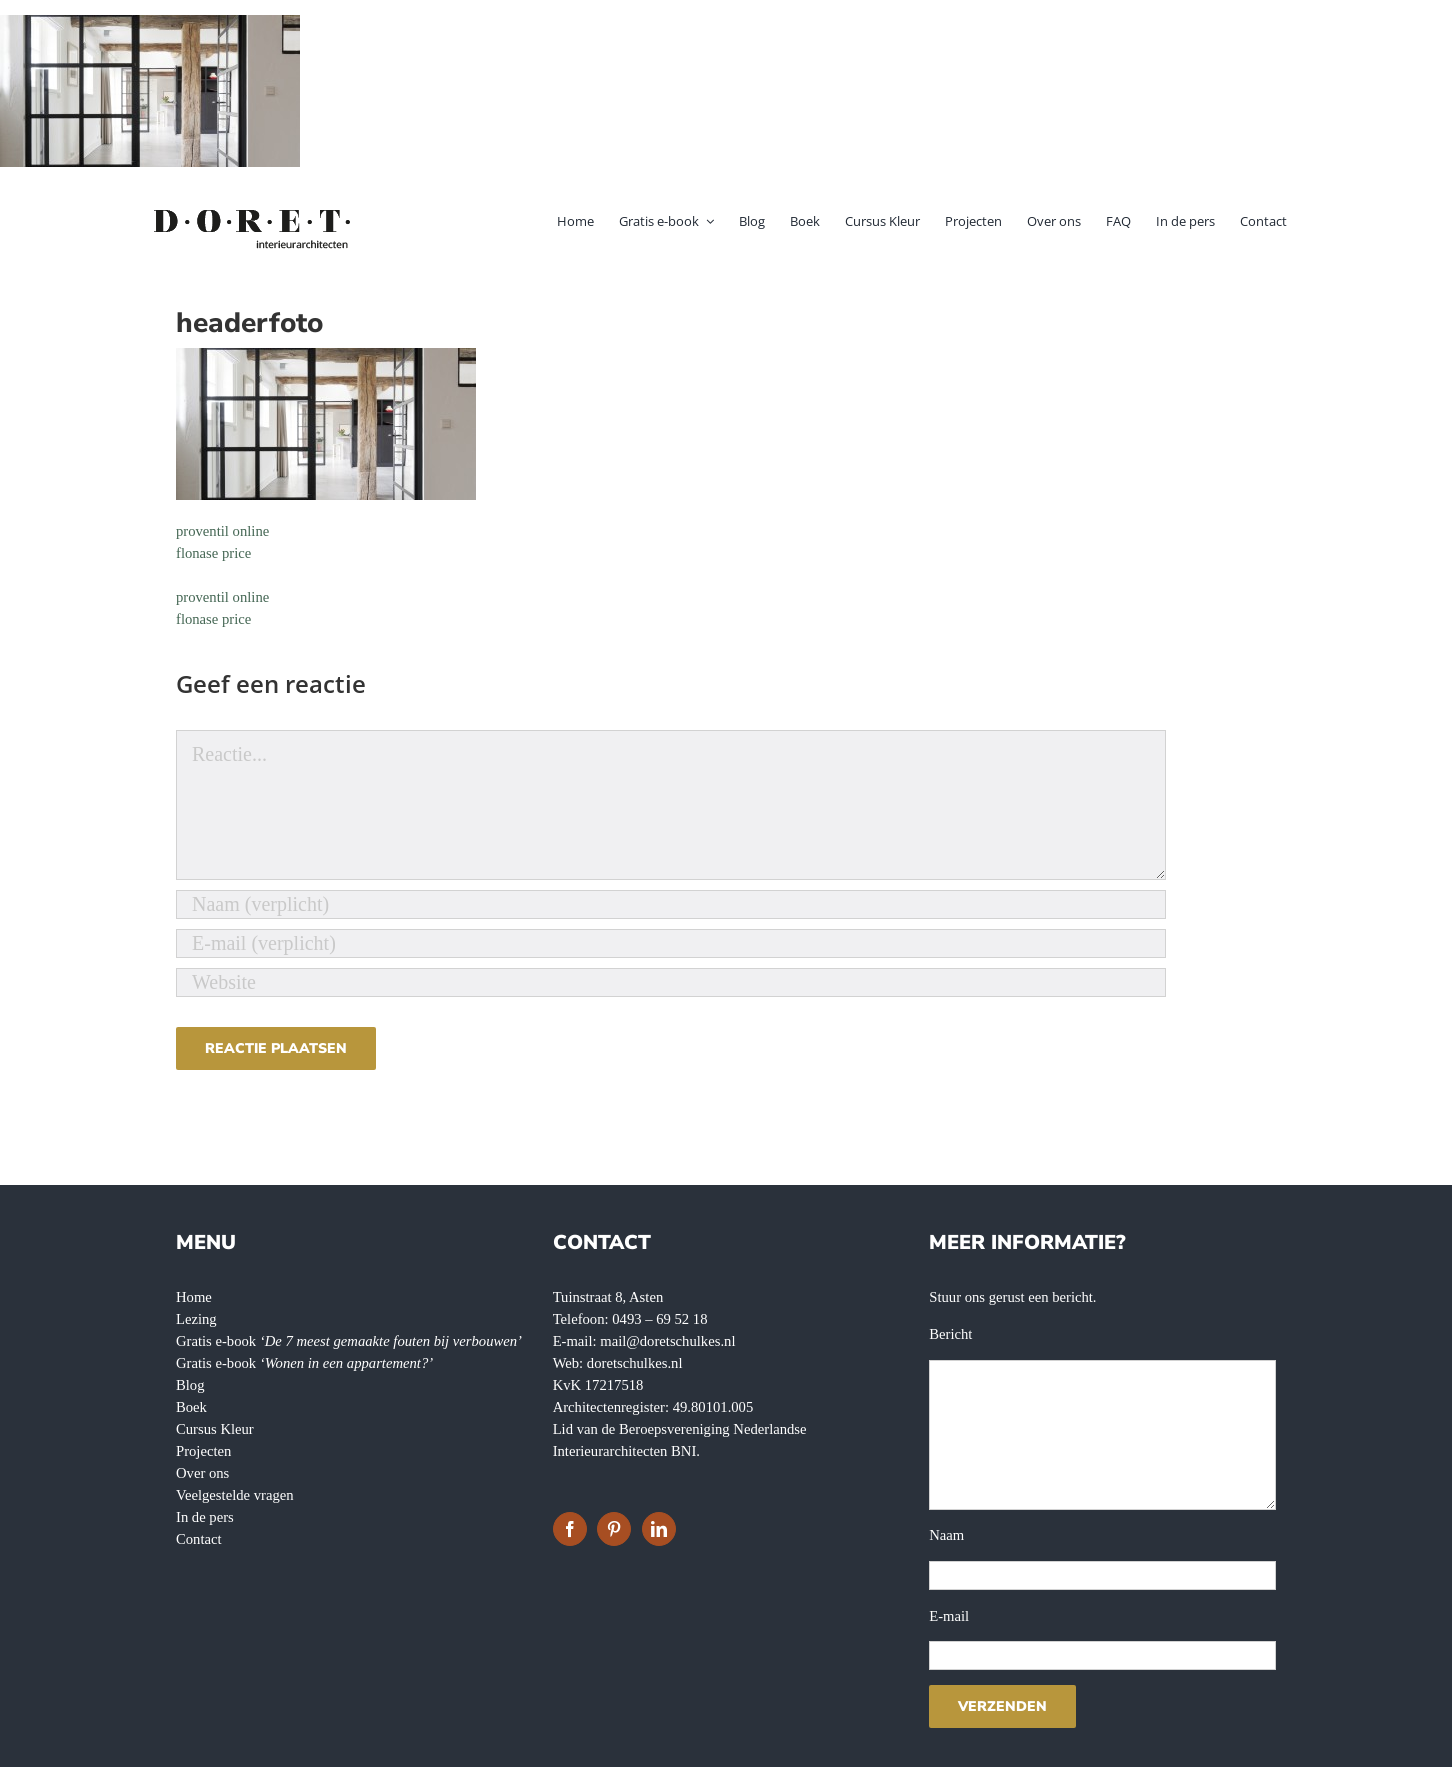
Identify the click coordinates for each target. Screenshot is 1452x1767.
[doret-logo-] (253, 213)
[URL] (671, 982)
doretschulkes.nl (635, 1363)
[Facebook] (570, 1529)
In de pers (205, 1517)
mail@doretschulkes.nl (667, 1341)
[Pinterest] (614, 1529)
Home (194, 1297)
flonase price (213, 553)
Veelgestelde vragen (235, 1495)
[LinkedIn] (659, 1529)
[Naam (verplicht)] (671, 904)
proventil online (222, 531)
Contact (199, 1539)
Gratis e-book (349, 1341)
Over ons (202, 1473)
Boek (191, 1407)
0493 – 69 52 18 (659, 1319)
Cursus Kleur (215, 1429)
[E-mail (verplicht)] (671, 943)
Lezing (196, 1319)
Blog (190, 1385)
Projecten (203, 1451)
